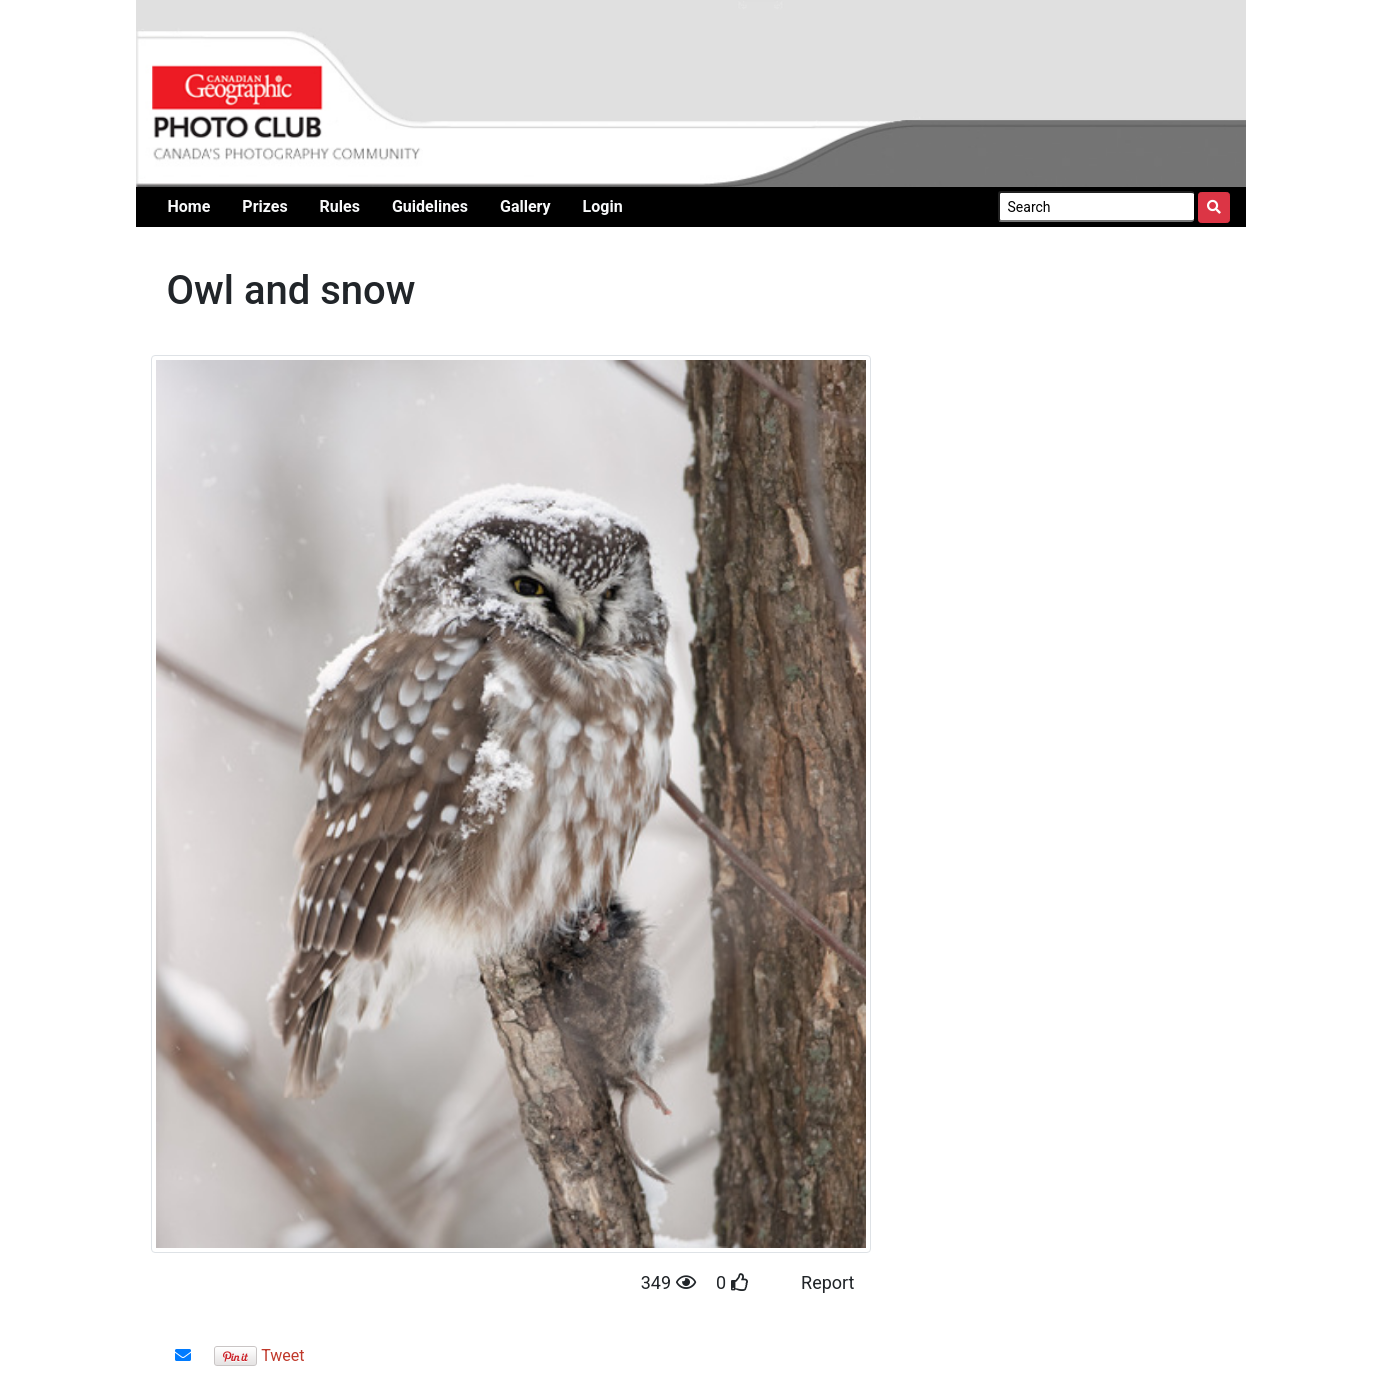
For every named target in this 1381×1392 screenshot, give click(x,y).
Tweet (282, 1355)
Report (827, 1282)
